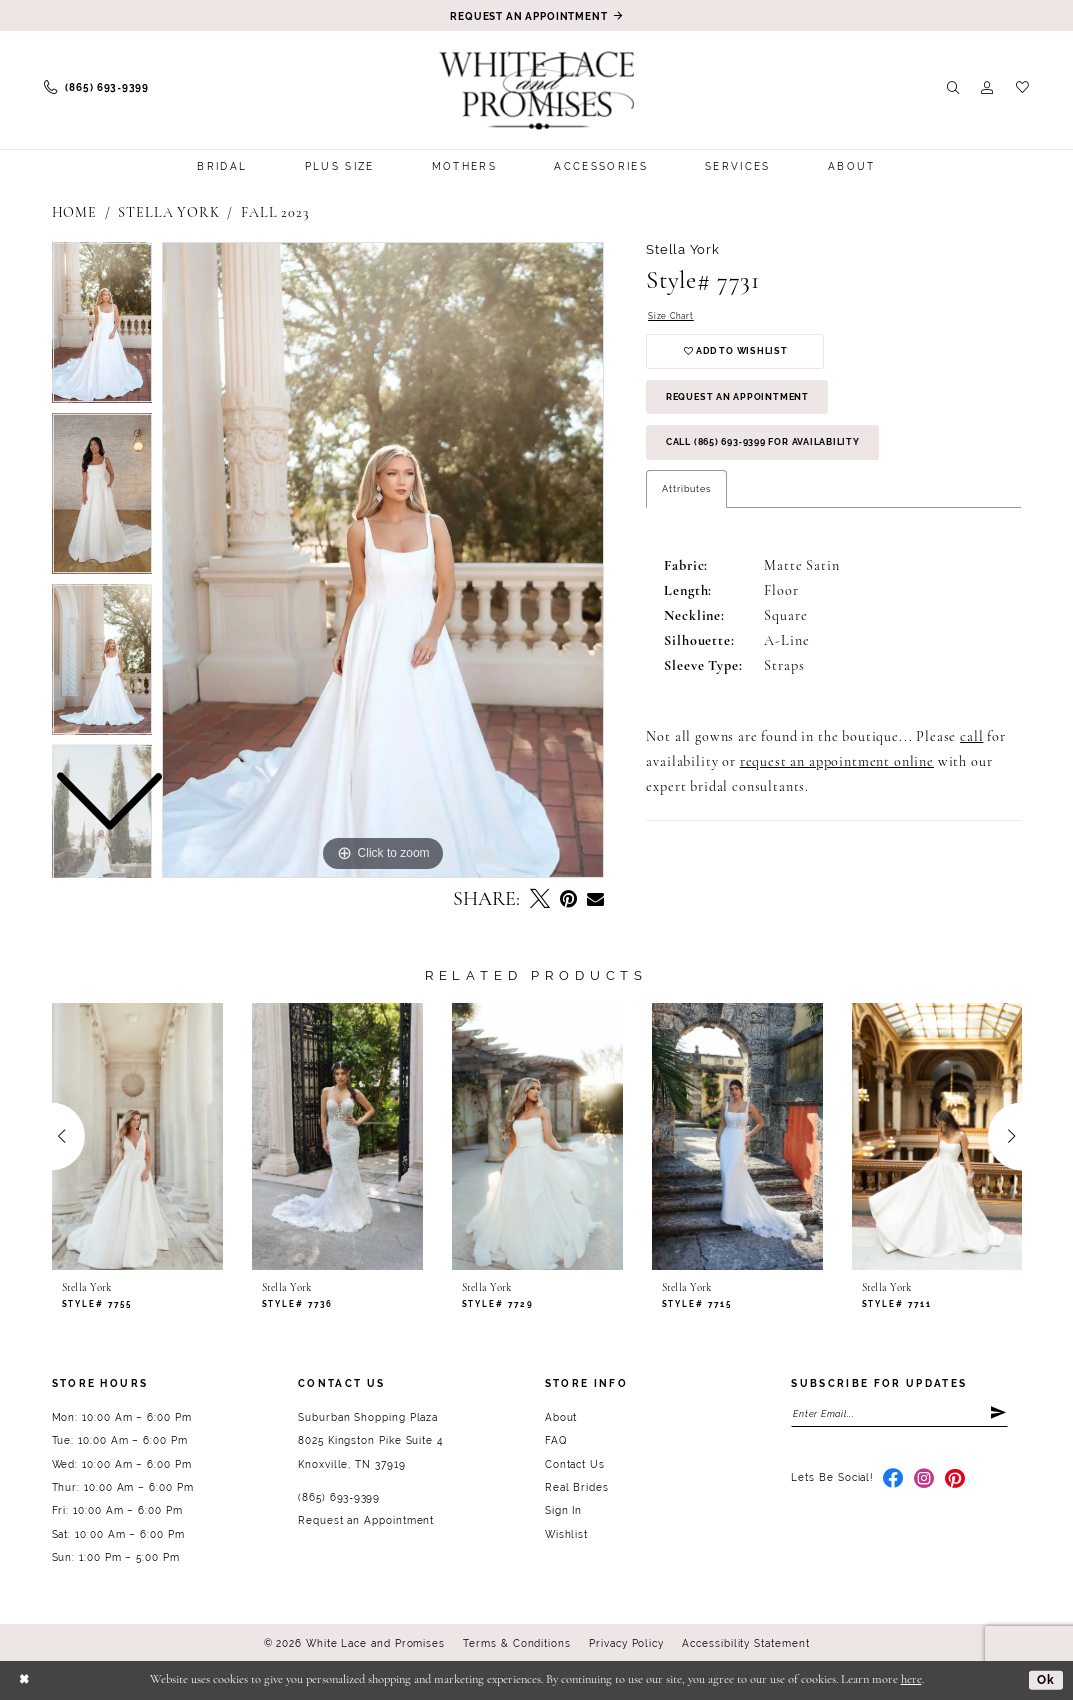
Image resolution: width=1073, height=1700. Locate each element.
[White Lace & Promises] (536, 90)
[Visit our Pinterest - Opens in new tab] (955, 1481)
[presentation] (138, 1136)
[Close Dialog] (25, 1680)
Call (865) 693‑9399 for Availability (777, 452)
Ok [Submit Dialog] (1045, 1679)
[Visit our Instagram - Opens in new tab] (924, 1481)
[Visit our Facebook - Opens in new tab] (893, 1481)
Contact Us (575, 1464)
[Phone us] (96, 88)
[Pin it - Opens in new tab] (568, 900)
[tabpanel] (383, 560)
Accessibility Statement (745, 1643)
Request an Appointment (745, 403)
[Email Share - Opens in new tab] (595, 900)
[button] (987, 88)
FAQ (556, 1440)
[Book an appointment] (537, 15)
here (911, 1680)
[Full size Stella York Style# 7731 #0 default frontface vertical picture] (383, 560)
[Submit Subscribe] (998, 1414)
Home (74, 213)
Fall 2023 (275, 213)
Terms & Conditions (517, 1643)
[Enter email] (899, 1414)
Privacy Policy (626, 1643)
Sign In (563, 1510)
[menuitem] (96, 88)
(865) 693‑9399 (339, 1497)
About (561, 1417)
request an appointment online (837, 774)
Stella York (168, 213)
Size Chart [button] (672, 316)
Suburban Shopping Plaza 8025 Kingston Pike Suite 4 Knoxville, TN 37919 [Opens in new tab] (370, 1441)
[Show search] (953, 88)
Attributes (686, 499)
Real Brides (577, 1487)
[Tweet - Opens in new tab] (540, 900)
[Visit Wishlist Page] (1022, 88)
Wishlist (566, 1534)
